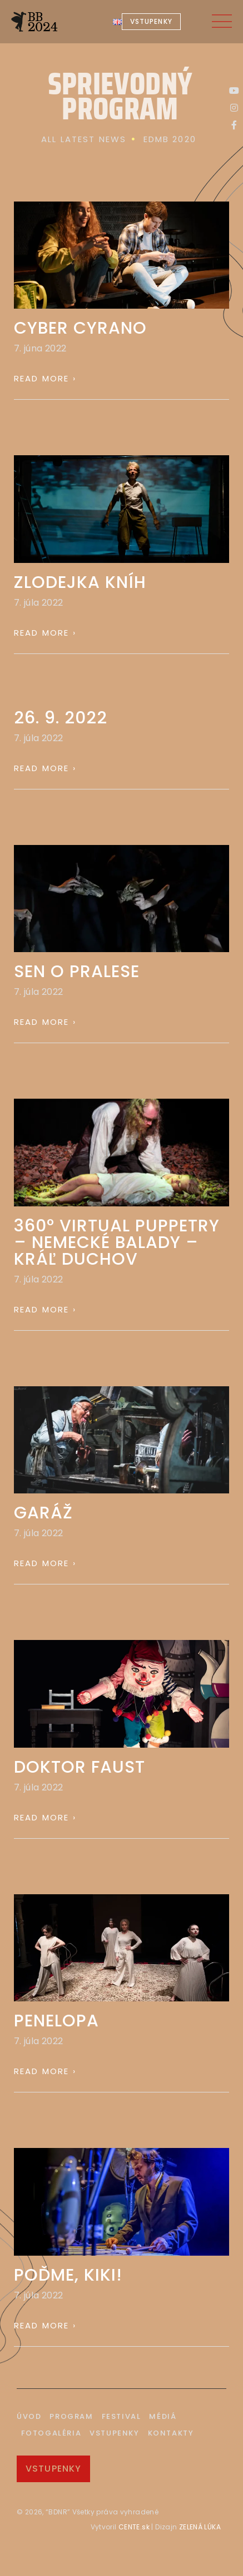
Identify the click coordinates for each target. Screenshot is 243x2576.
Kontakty (171, 2433)
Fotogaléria (51, 2433)
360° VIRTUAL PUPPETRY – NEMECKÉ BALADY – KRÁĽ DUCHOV (117, 1242)
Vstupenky (114, 2433)
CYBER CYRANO (80, 328)
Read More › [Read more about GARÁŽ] (45, 1563)
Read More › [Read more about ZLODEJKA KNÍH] (45, 632)
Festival (121, 2416)
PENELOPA (56, 2020)
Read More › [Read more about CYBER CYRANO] (45, 378)
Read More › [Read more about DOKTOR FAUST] (45, 1817)
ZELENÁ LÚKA (199, 2527)
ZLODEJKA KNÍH (80, 582)
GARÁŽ (43, 1513)
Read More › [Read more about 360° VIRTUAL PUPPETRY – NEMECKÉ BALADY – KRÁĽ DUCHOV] (45, 1309)
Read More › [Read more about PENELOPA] (45, 2071)
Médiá (162, 2416)
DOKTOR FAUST (79, 1767)
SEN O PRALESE (77, 971)
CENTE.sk (134, 2527)
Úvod (29, 2416)
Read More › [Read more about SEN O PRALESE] (45, 1022)
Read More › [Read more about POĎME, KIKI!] (45, 2325)
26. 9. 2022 (60, 717)
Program (71, 2416)
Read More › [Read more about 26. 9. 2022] (45, 768)
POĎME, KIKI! (68, 2275)
